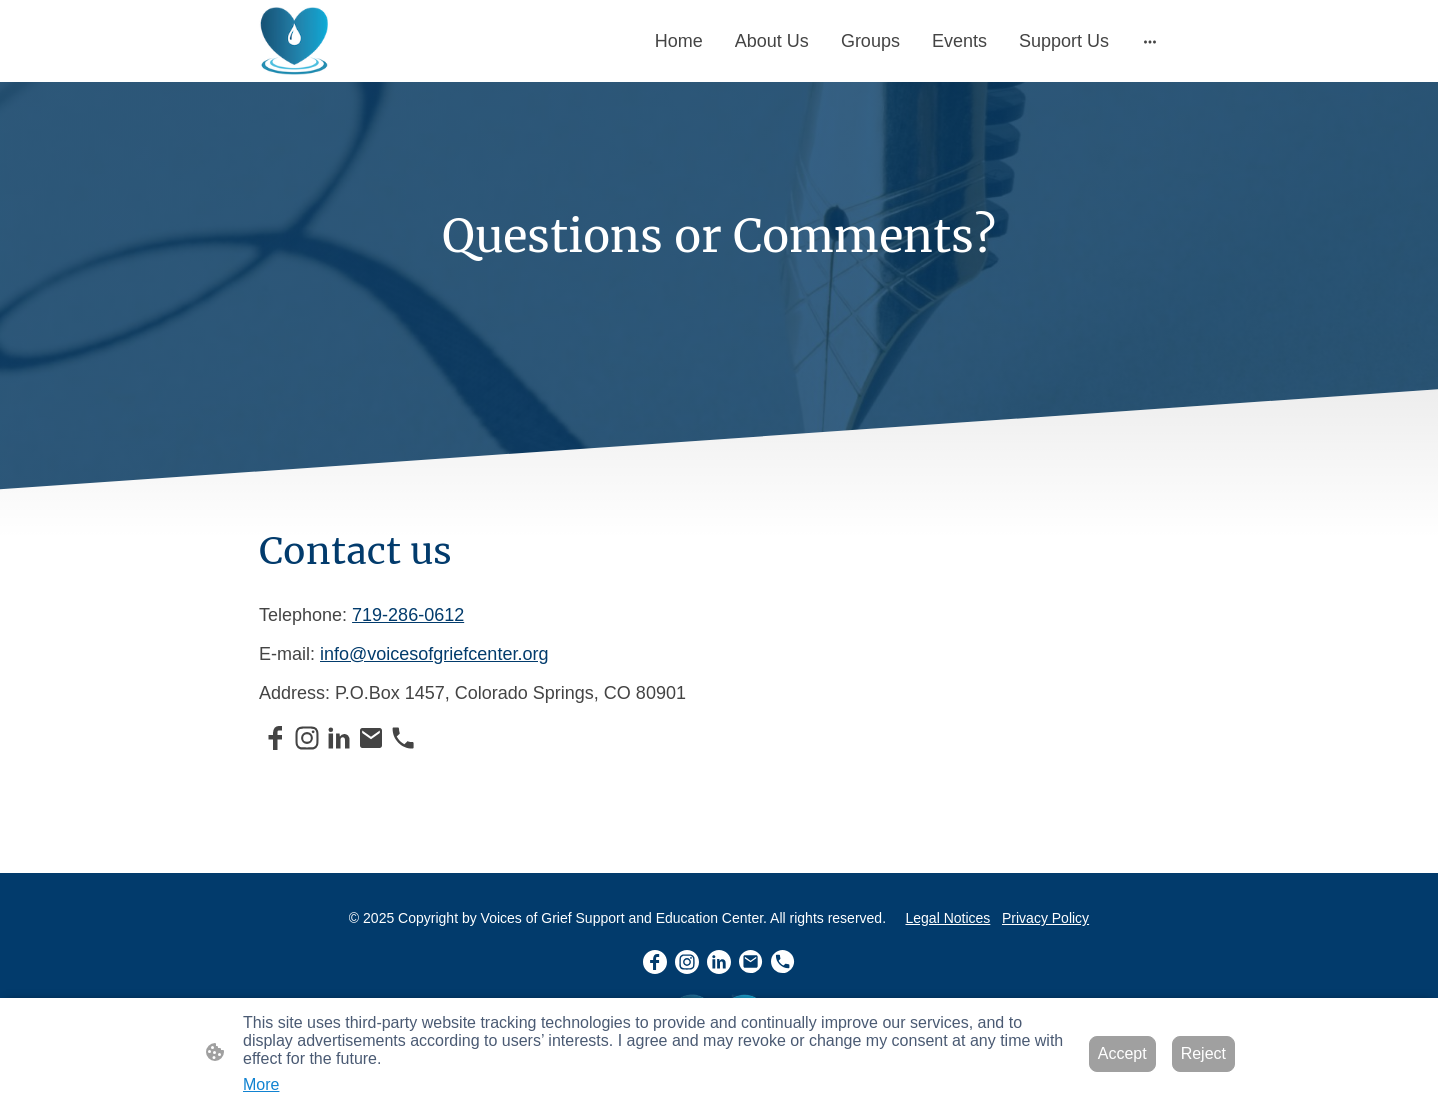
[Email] (371, 738)
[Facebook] (275, 738)
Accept (1122, 1053)
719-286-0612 (408, 615)
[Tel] (403, 738)
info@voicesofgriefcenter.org (434, 654)
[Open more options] (1150, 41)
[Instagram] (307, 738)
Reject (1203, 1053)
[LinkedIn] (339, 738)
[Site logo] (295, 41)
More (261, 1084)
